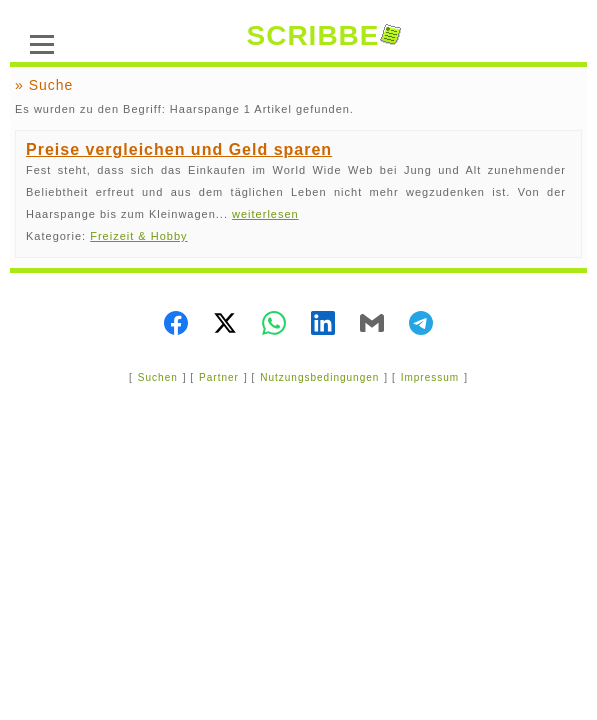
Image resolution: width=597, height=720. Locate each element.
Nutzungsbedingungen (319, 377)
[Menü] (42, 42)
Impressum (430, 377)
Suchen (158, 377)
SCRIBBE (323, 35)
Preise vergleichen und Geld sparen (179, 149)
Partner (219, 377)
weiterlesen (265, 214)
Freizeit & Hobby (138, 236)
